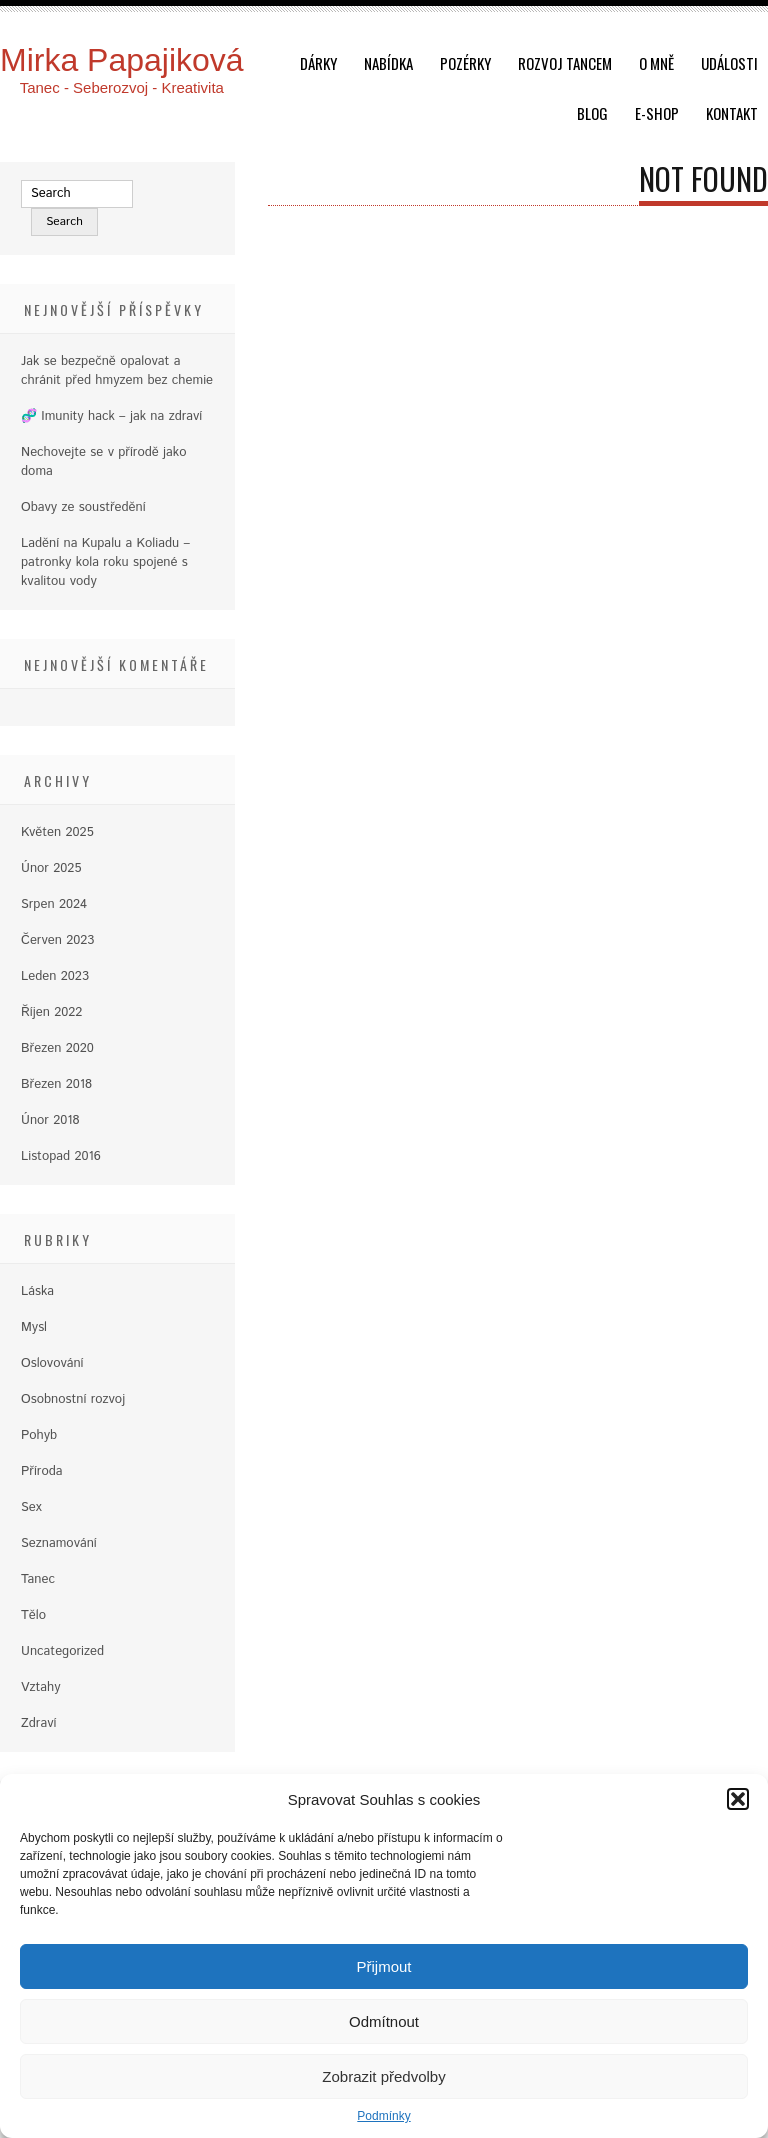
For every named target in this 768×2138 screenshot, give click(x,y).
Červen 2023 (57, 940)
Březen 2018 (56, 1084)
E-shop (657, 113)
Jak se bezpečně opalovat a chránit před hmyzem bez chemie (117, 371)
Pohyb (39, 1435)
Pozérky (465, 63)
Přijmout (383, 1966)
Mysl (34, 1327)
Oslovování (52, 1363)
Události (729, 63)
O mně (656, 63)
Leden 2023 (55, 976)
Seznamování (59, 1543)
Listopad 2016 (61, 1156)
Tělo (33, 1615)
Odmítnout (384, 2021)
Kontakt (732, 113)
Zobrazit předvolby (383, 2076)
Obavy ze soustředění (83, 507)
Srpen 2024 (54, 904)
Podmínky (383, 2116)
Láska (37, 1291)
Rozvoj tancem (565, 63)
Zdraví (38, 1723)
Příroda (42, 1471)
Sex (31, 1507)
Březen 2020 (57, 1048)
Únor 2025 (51, 868)
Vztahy (41, 1687)
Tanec (38, 1579)
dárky (318, 63)
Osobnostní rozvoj (73, 1399)
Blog (592, 113)
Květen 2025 (57, 832)
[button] (738, 1799)
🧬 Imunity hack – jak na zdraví (111, 416)
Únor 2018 (50, 1120)
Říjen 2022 (51, 1012)
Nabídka (388, 63)
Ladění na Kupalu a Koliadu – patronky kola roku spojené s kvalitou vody (105, 562)
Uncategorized (62, 1651)
